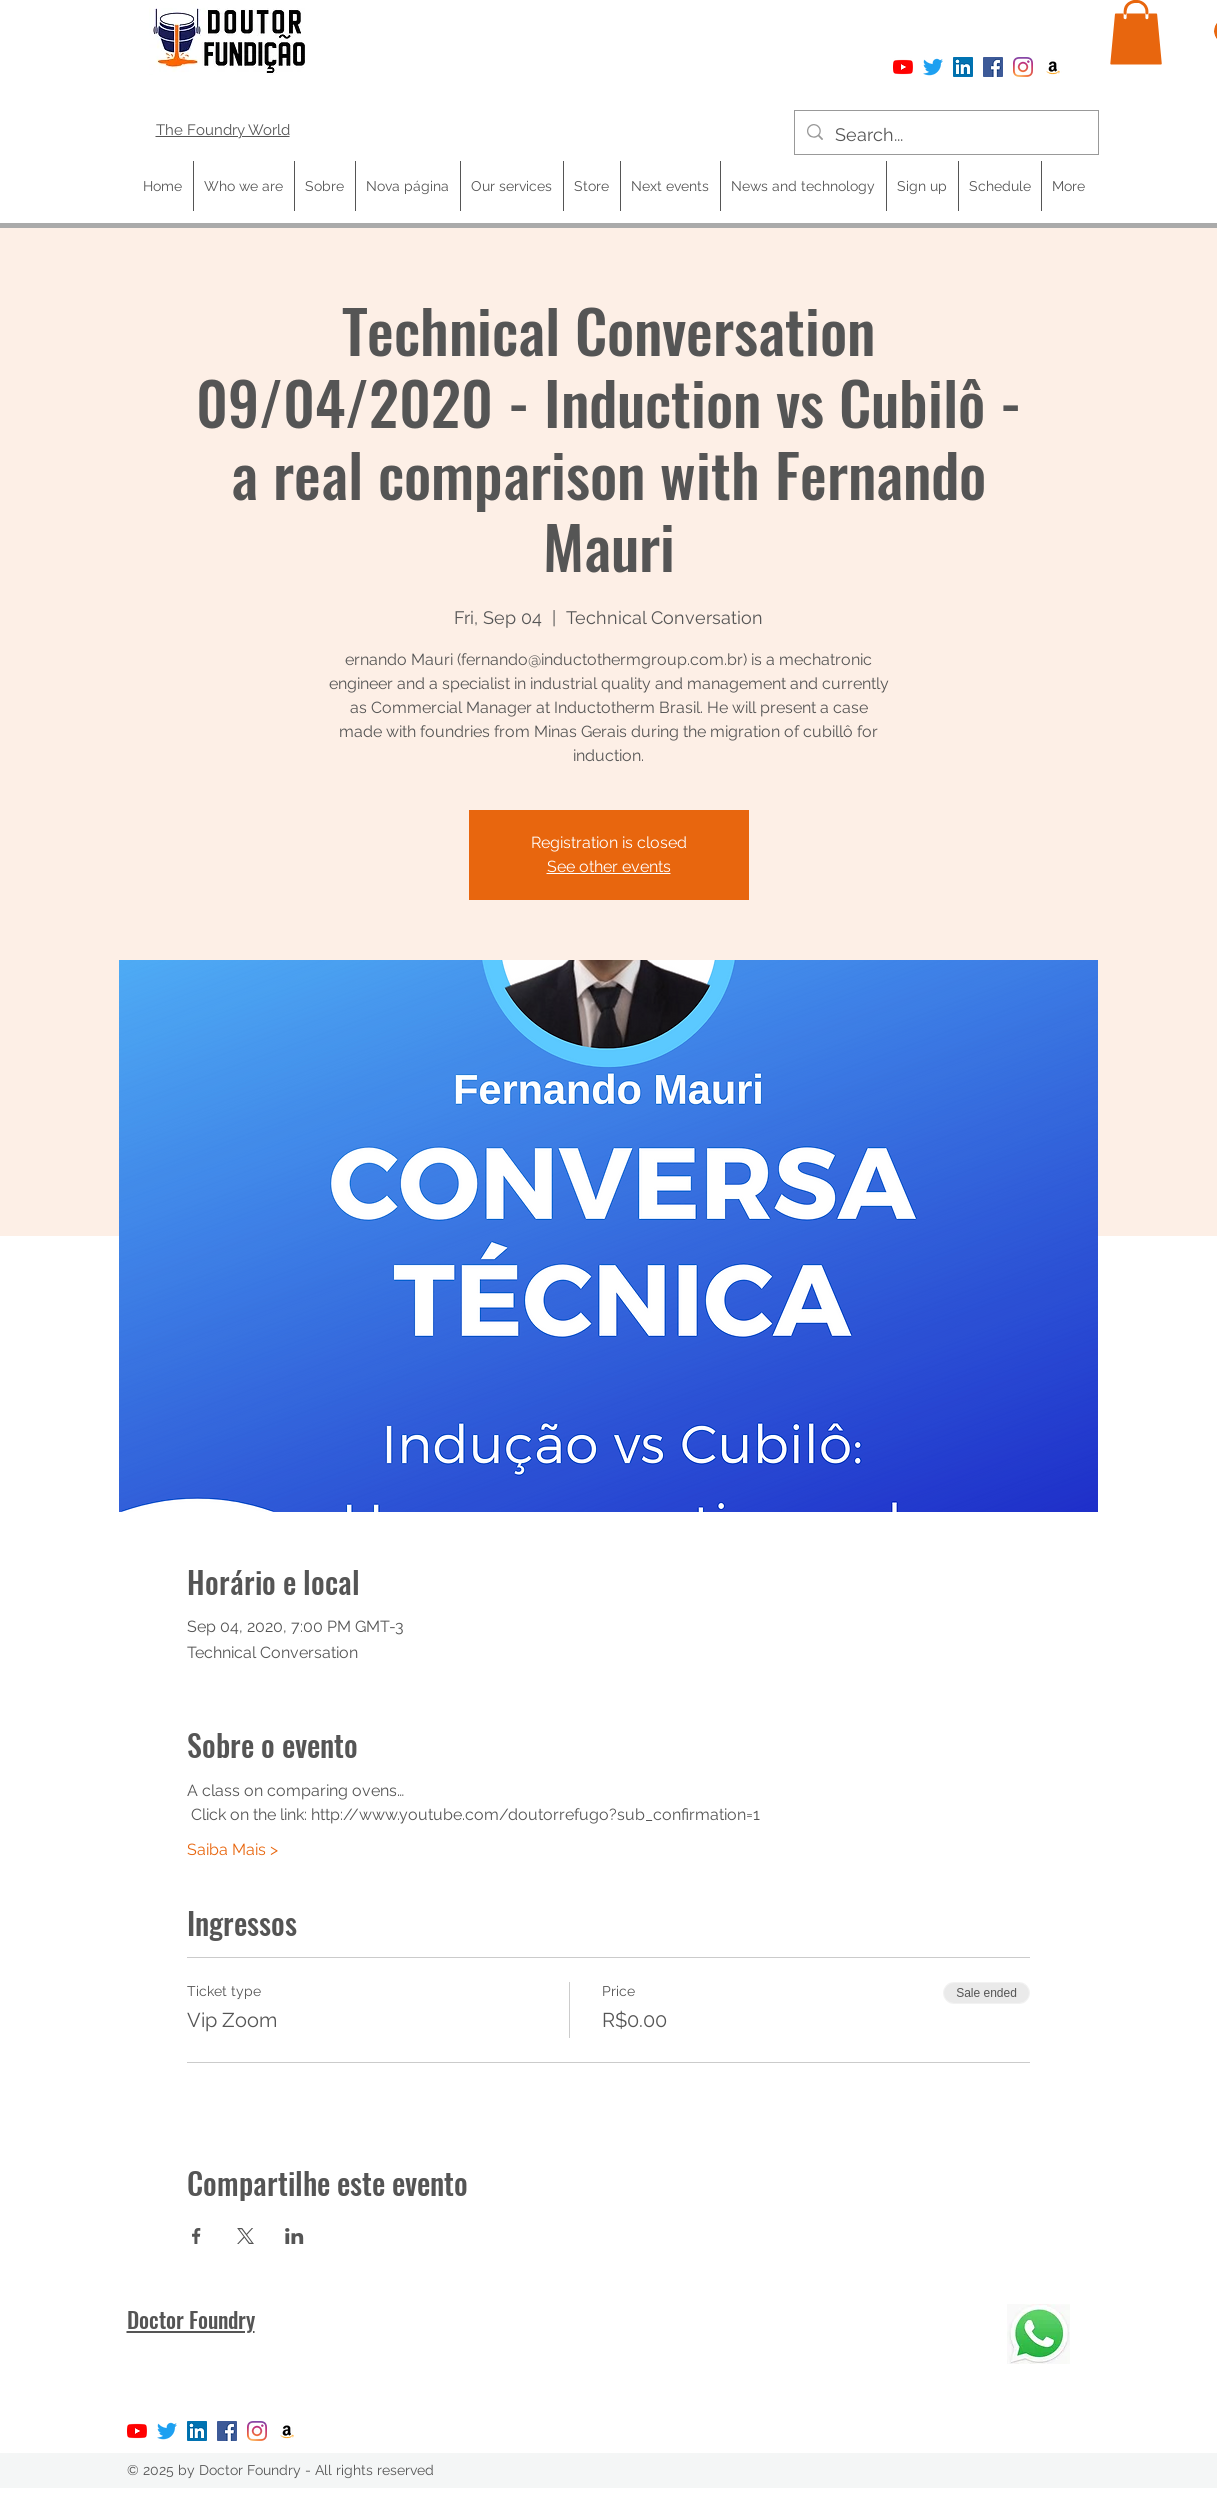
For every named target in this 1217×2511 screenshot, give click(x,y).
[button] (1136, 32)
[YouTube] (903, 67)
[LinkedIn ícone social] (963, 67)
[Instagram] (1023, 67)
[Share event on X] (245, 2236)
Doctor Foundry (191, 2319)
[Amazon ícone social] (1053, 67)
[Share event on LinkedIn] (294, 2236)
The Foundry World (223, 130)
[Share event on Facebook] (196, 2236)
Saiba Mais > (232, 1849)
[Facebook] (993, 67)
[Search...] (945, 135)
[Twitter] (933, 67)
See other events (609, 866)
